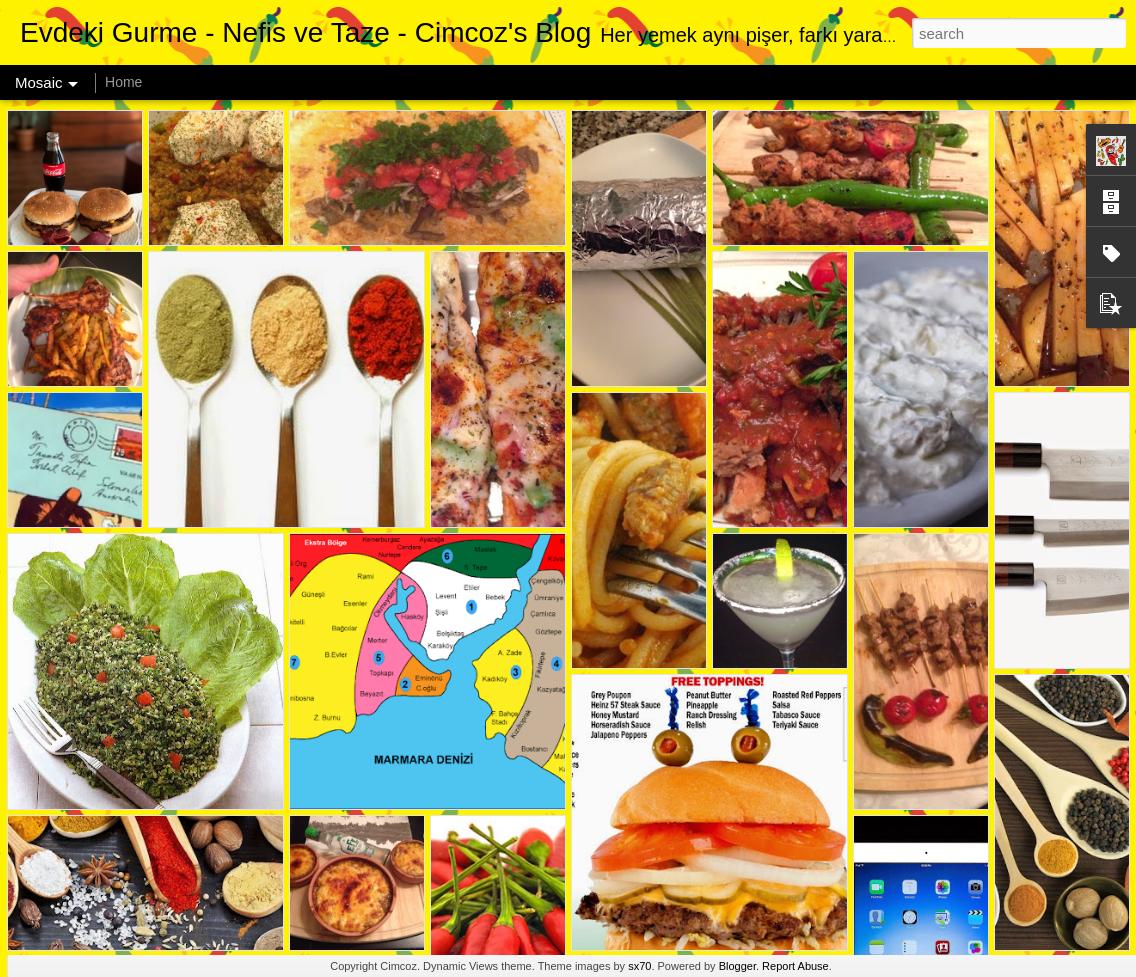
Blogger (737, 966)
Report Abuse (795, 966)
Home (123, 82)
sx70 (639, 966)
